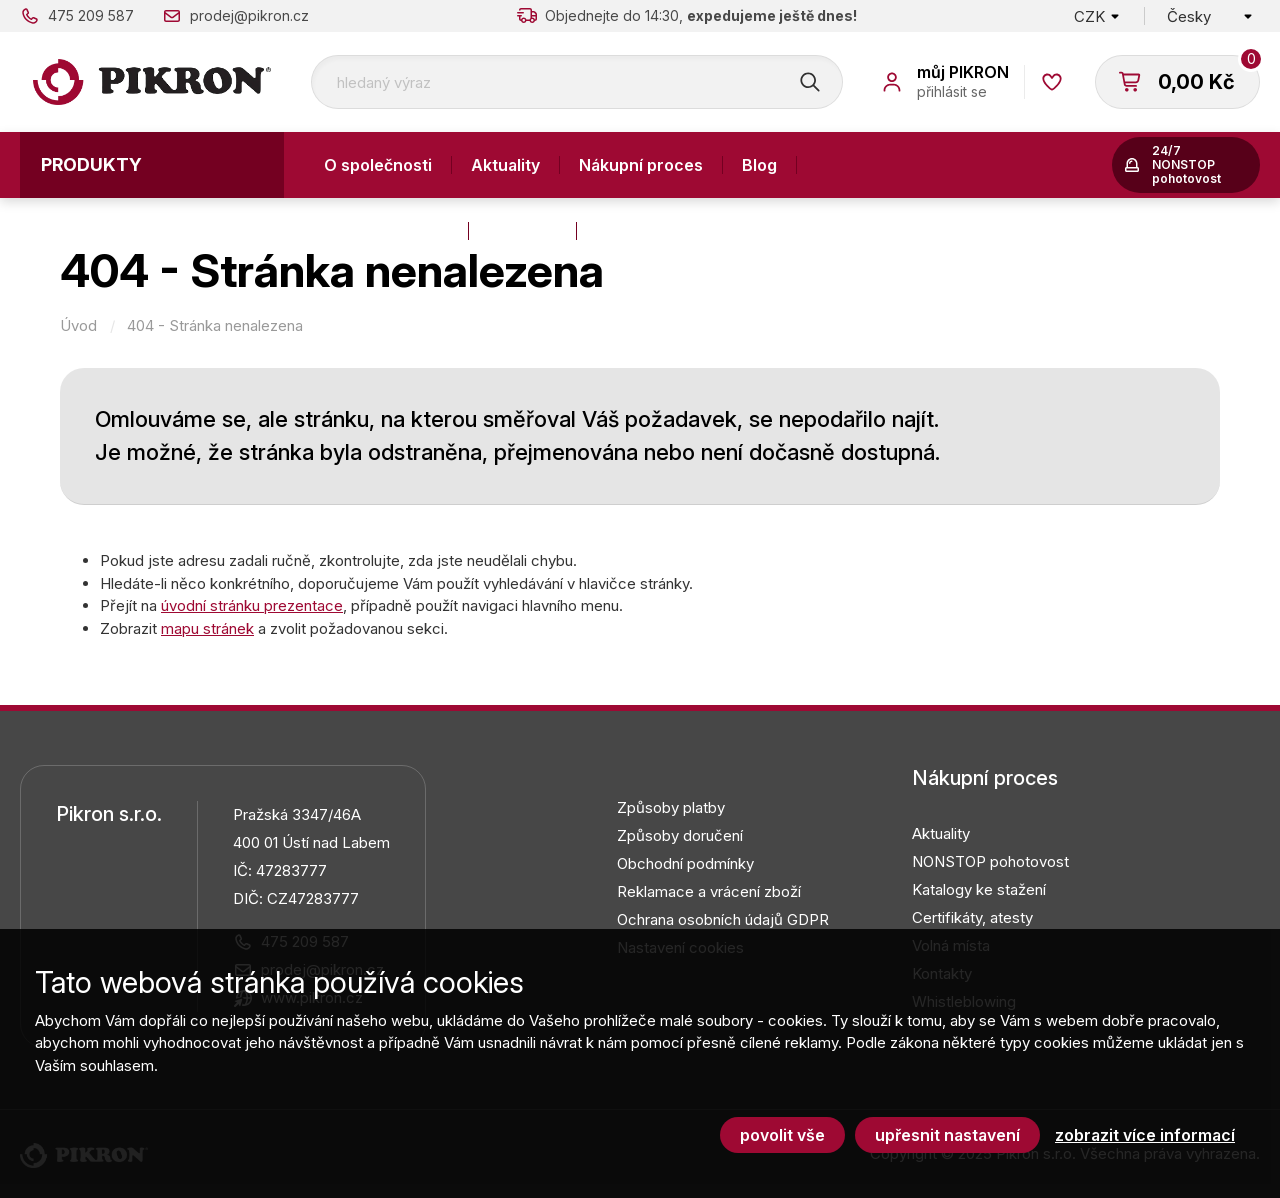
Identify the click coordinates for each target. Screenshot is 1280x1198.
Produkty (91, 164)
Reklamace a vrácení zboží (709, 891)
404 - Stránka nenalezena (215, 326)
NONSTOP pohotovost (990, 861)
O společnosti (378, 165)
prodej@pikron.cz (249, 15)
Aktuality (505, 165)
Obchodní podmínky (685, 863)
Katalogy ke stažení (979, 889)
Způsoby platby (671, 807)
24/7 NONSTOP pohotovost (1186, 164)
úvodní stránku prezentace (252, 605)
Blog (759, 165)
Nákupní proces (641, 165)
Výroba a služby (386, 231)
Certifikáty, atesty (972, 917)
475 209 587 (91, 15)
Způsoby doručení (680, 835)
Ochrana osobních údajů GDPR (723, 919)
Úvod (78, 326)
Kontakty (522, 231)
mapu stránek (207, 628)
